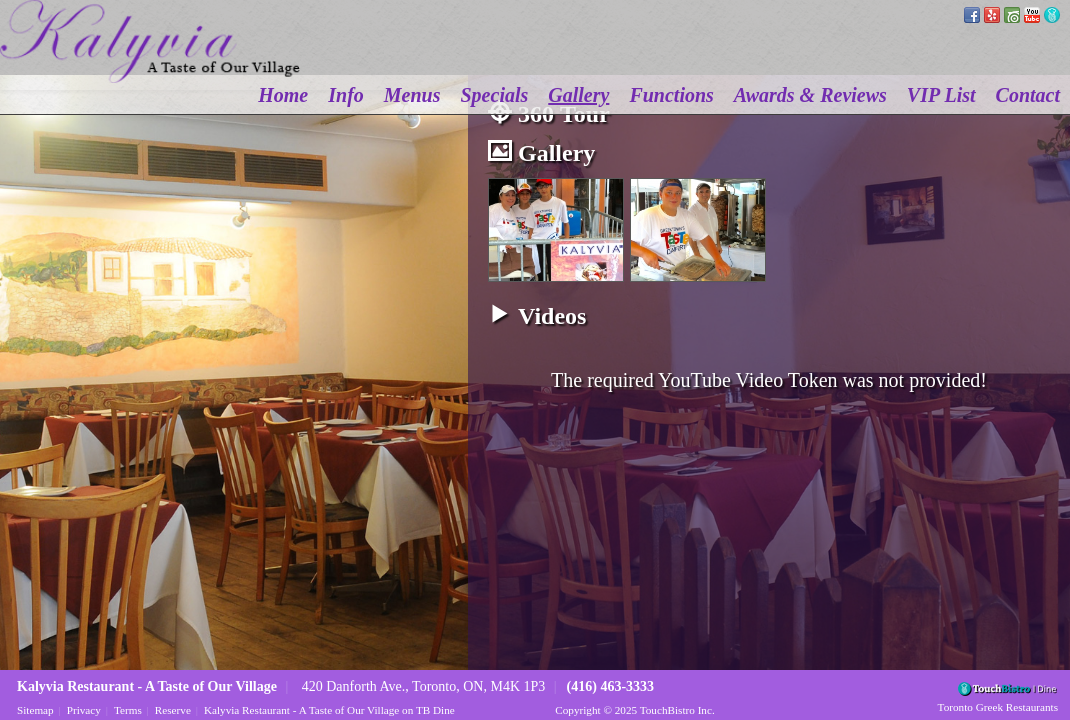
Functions (671, 95)
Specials (495, 95)
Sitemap (35, 710)
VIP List (941, 95)
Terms (128, 710)
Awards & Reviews (810, 95)
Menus (412, 95)
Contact (1028, 95)
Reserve (173, 710)
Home (283, 95)
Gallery (578, 95)
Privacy (84, 710)
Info (346, 95)
